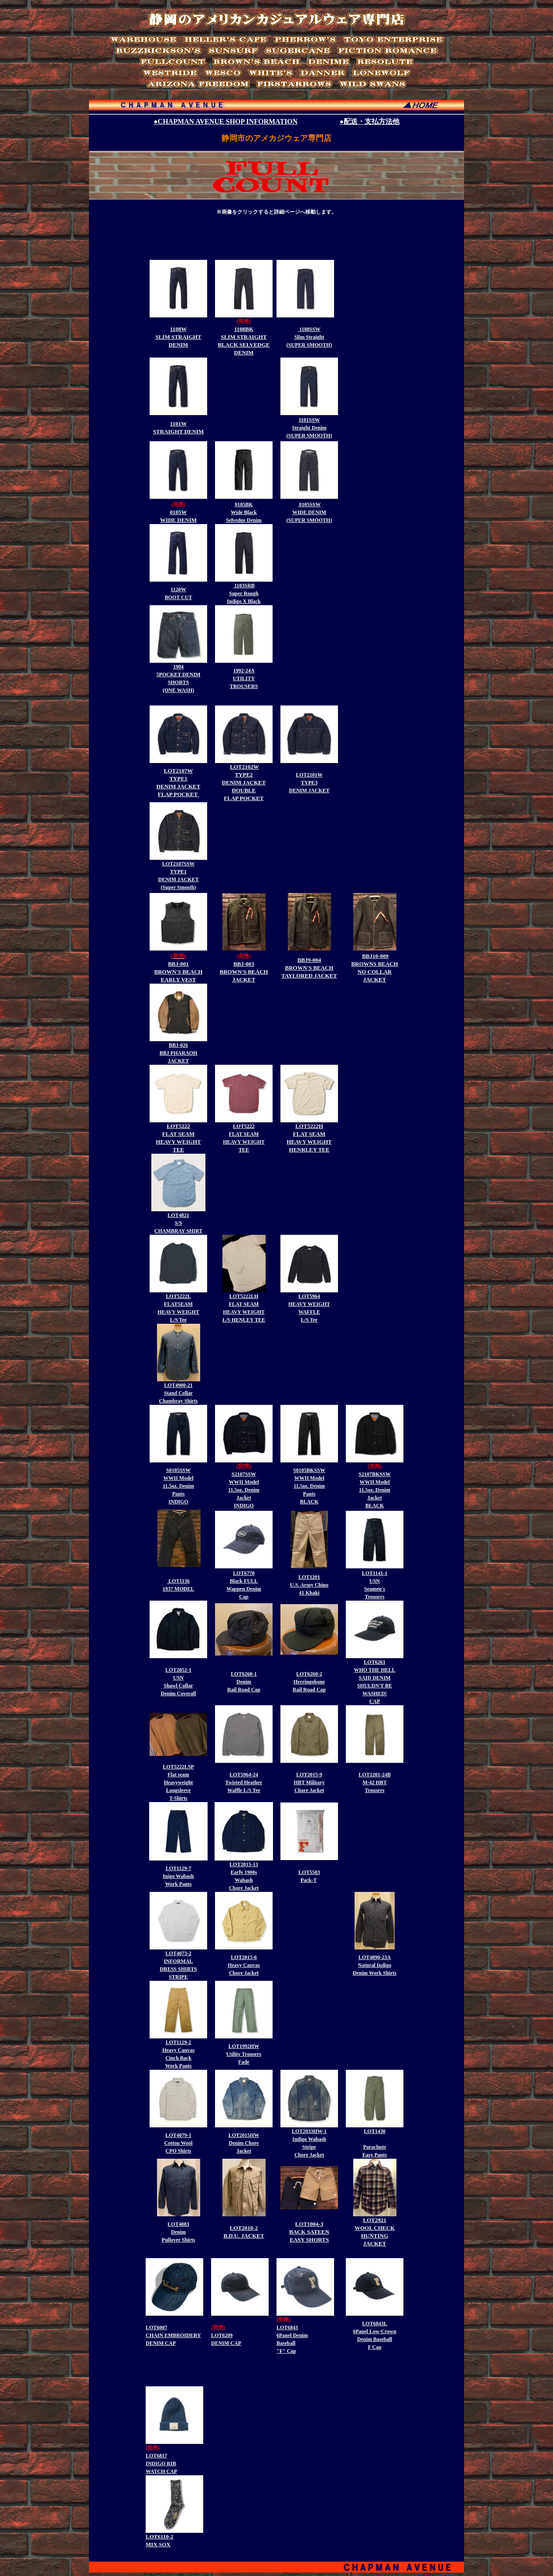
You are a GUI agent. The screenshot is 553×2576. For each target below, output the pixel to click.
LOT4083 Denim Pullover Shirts (178, 2232)
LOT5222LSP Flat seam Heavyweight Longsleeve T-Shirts (178, 1782)
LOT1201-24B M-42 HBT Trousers (374, 1782)
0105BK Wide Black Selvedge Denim (244, 512)
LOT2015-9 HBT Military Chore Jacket (309, 1782)
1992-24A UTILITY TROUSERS (244, 678)
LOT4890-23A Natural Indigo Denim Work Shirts (374, 1965)
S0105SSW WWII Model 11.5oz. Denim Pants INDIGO (178, 1486)
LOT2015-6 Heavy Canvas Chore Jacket (244, 1965)
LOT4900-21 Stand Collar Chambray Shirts (178, 1393)
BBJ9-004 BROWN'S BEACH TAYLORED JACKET (309, 968)
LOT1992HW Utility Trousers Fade (243, 2054)
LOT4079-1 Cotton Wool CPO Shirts (178, 2143)
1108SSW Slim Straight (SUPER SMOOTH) (309, 337)
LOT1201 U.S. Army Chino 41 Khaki (309, 1585)
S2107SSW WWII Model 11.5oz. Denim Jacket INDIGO (243, 1490)
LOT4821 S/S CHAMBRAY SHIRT (178, 1223)
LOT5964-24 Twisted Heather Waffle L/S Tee (244, 1782)
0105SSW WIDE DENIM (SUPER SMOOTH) (309, 512)
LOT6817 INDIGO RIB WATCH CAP (161, 2463)
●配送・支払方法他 (369, 121)
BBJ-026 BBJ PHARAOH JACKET (178, 1053)
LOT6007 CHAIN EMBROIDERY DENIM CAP (173, 2335)
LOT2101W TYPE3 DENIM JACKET (309, 783)
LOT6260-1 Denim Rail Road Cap (243, 1682)
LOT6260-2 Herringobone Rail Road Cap (309, 1682)
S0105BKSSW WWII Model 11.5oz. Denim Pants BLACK (309, 1486)
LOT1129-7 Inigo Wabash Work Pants (178, 1876)
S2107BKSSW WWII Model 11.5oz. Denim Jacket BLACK (374, 1490)
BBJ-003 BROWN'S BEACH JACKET (244, 972)
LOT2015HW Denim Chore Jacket (244, 2143)
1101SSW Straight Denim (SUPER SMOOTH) (309, 428)
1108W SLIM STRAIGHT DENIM (178, 337)
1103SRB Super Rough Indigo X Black (243, 593)
